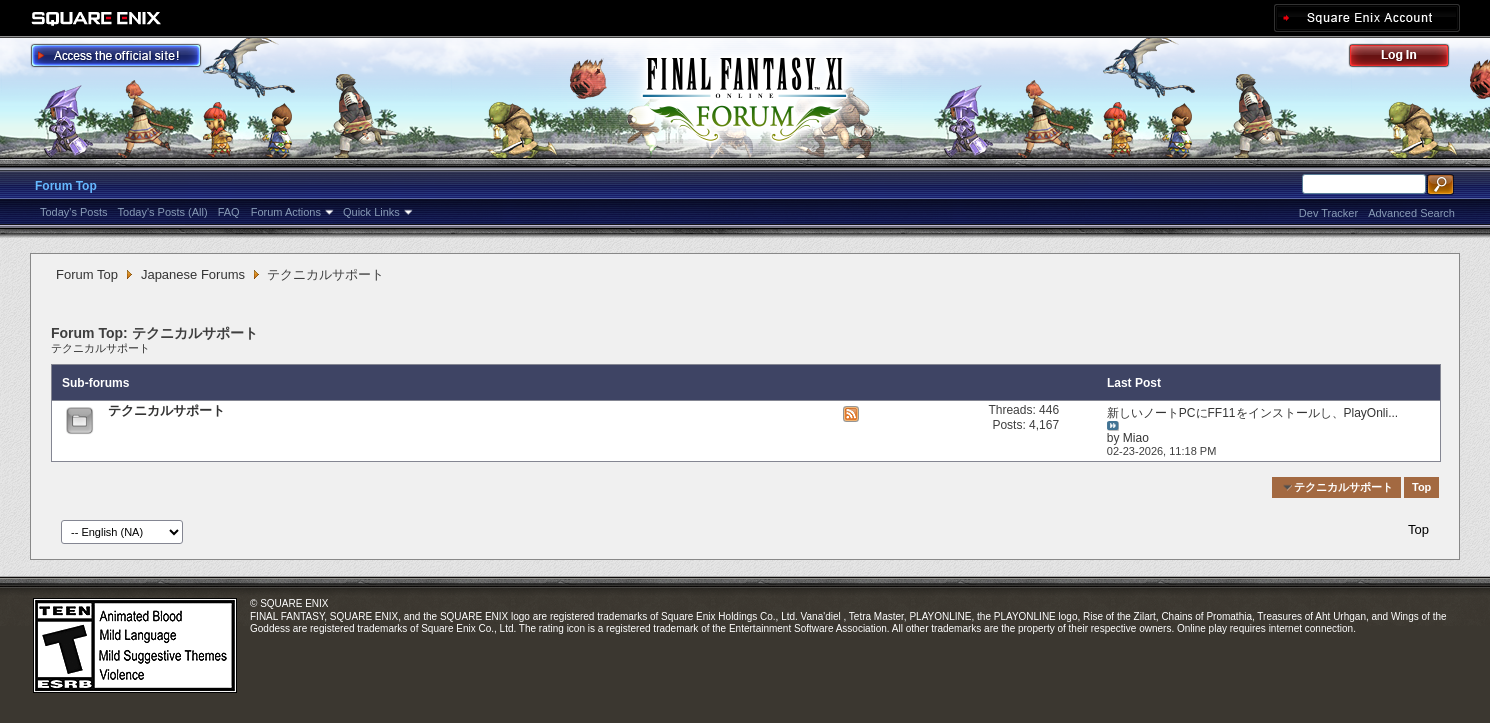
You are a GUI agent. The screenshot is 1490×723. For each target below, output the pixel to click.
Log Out (1409, 58)
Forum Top (66, 186)
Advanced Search (1411, 213)
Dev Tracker (1328, 213)
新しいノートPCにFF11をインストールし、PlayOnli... (1252, 413)
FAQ (229, 212)
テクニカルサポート (100, 348)
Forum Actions (286, 212)
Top (1421, 487)
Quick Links (371, 212)
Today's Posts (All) (163, 212)
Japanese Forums (193, 274)
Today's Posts (74, 212)
